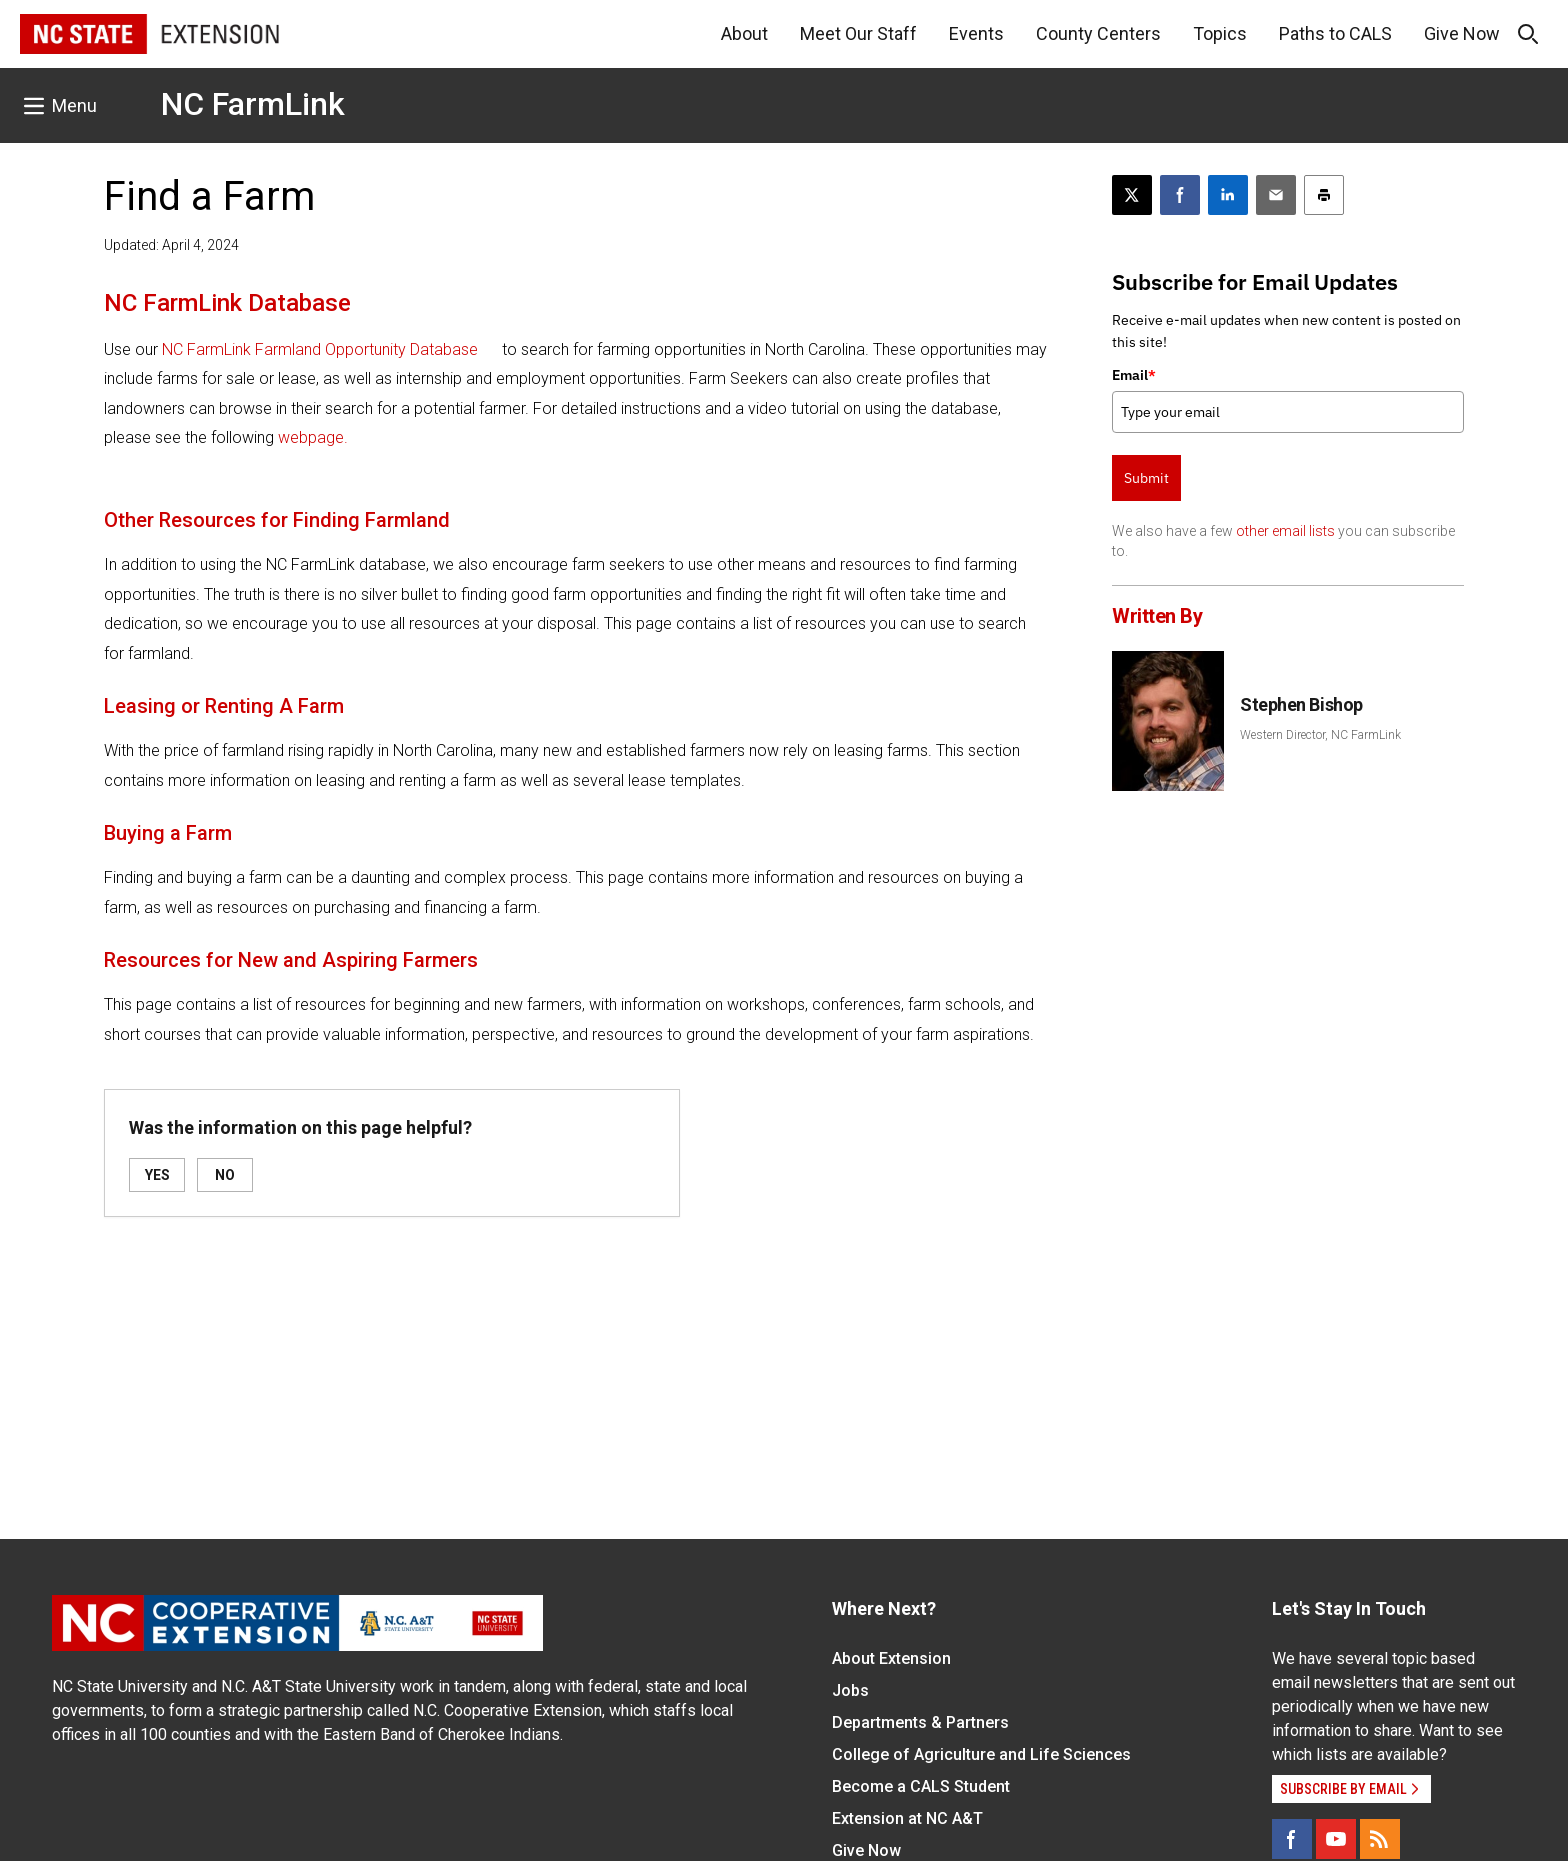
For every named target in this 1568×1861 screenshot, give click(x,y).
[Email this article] (1276, 195)
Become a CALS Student (921, 1786)
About (744, 33)
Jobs (850, 1690)
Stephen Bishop (1301, 704)
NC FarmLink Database (227, 303)
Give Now (1462, 33)
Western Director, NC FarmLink (1320, 735)
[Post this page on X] (1132, 195)
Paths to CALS (1335, 33)
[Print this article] (1324, 195)
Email (1134, 375)
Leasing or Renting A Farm (224, 706)
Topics (1220, 33)
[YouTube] (1336, 1839)
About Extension (891, 1658)
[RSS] (1380, 1839)
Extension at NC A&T (907, 1818)
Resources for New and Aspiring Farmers (291, 960)
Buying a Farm (168, 833)
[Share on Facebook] (1180, 195)
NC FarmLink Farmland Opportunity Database (320, 349)
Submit (1146, 478)
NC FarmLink (253, 104)
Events (976, 33)
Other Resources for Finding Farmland (277, 520)
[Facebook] (1292, 1839)
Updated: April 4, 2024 (171, 245)
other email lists (1285, 531)
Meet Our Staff (858, 33)
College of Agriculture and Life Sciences (981, 1754)
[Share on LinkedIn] (1228, 195)
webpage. (313, 437)
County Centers (1098, 33)
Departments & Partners (920, 1722)
